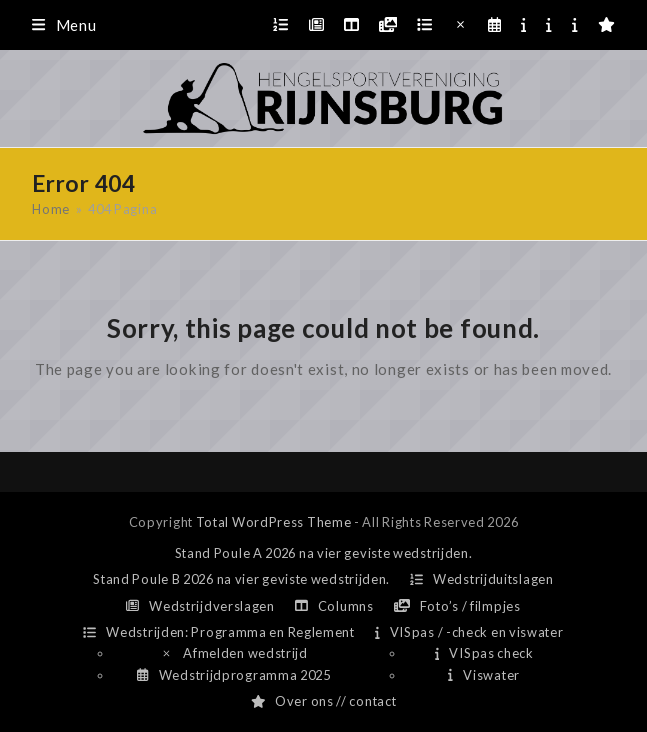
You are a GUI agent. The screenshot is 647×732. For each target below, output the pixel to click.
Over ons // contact (324, 701)
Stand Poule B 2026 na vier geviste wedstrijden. (241, 579)
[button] (64, 25)
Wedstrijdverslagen (200, 606)
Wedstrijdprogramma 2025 (233, 675)
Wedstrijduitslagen (482, 579)
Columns (334, 606)
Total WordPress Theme (274, 522)
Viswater (483, 675)
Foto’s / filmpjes (457, 606)
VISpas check (484, 653)
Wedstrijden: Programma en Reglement (218, 632)
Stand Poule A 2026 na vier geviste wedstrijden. (324, 553)
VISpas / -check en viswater (469, 632)
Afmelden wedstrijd (234, 653)
